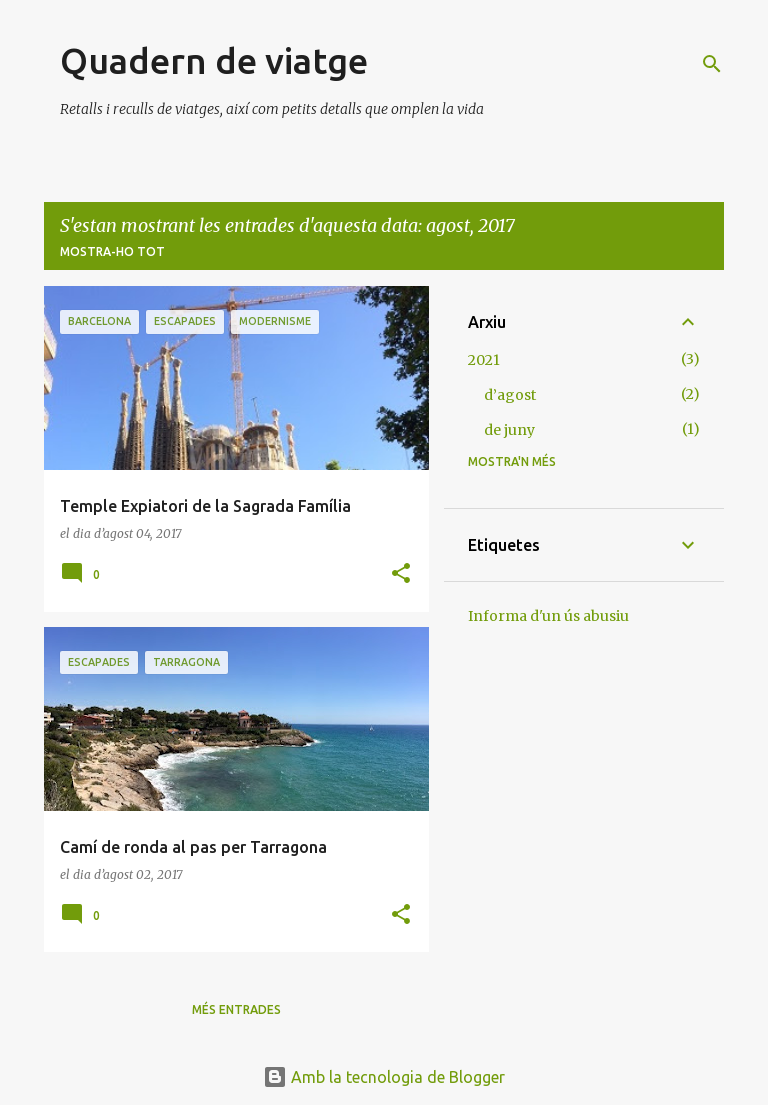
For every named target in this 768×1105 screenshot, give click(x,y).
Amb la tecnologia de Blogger (384, 1077)
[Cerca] (712, 64)
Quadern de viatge (214, 60)
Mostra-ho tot (112, 251)
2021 (484, 360)
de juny (509, 430)
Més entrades (236, 1009)
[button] (401, 574)
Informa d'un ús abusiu (548, 616)
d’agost (510, 395)
